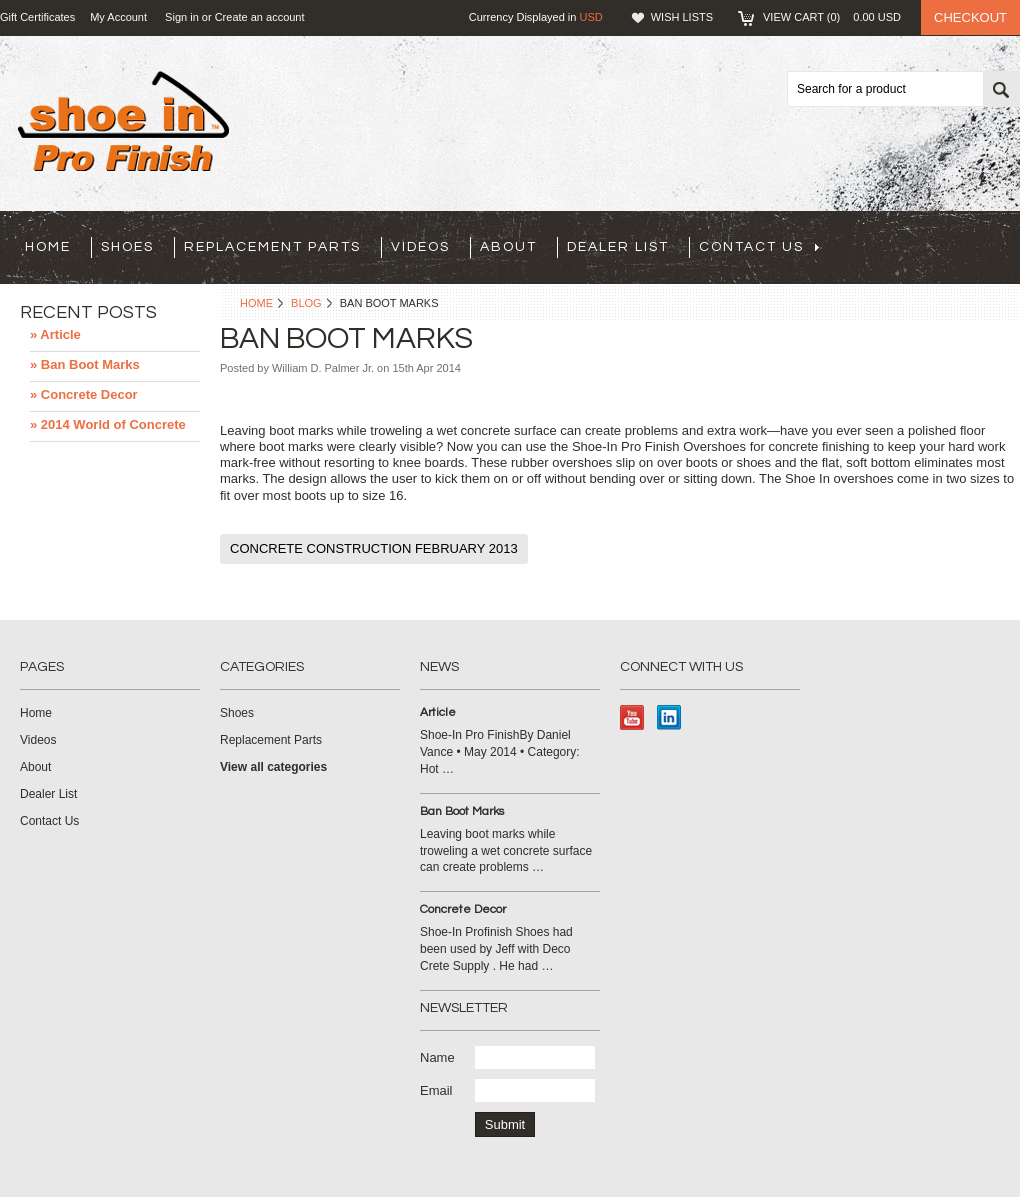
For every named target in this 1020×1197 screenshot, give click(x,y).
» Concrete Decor (84, 394)
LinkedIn (669, 717)
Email (436, 1090)
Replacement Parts (272, 247)
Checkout (970, 17)
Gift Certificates (37, 17)
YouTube (632, 717)
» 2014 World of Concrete (108, 424)
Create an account (260, 17)
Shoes (127, 247)
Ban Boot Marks (462, 811)
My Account (118, 17)
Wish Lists (682, 17)
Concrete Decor (463, 909)
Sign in (182, 17)
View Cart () (832, 17)
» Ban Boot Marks (85, 364)
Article (438, 712)
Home (256, 303)
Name (437, 1057)
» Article (55, 334)
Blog (306, 303)
